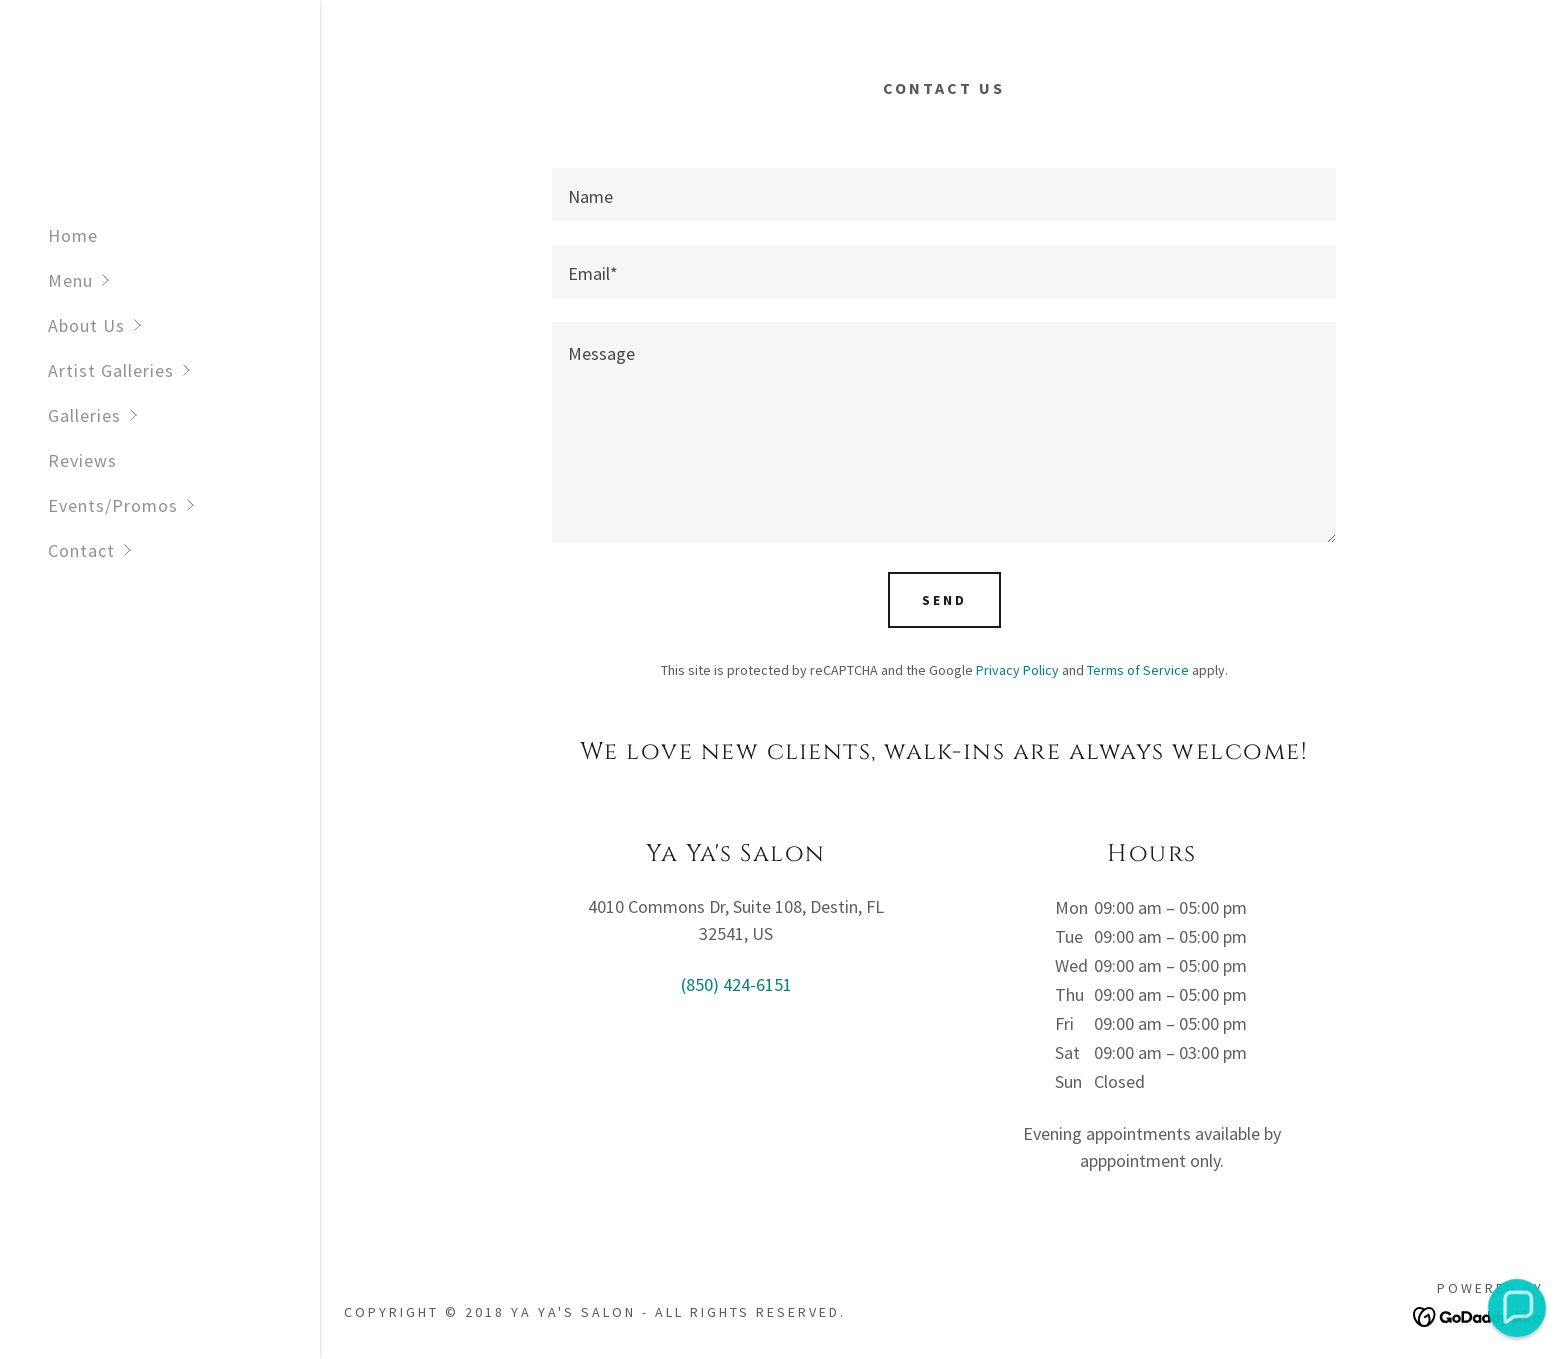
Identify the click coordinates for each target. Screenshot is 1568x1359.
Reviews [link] (82, 460)
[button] (184, 280)
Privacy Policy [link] (1017, 670)
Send (944, 600)
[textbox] (944, 194)
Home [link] (73, 235)
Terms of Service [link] (1138, 670)
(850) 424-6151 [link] (736, 984)
